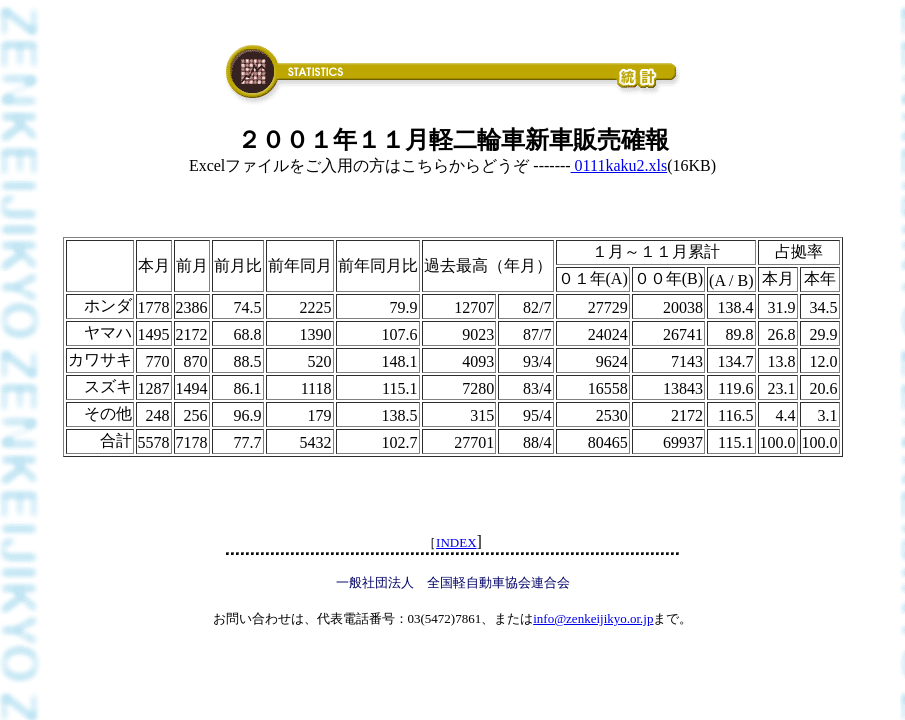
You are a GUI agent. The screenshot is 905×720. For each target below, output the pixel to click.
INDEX (456, 542)
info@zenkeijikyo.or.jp (593, 618)
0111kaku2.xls (619, 165)
